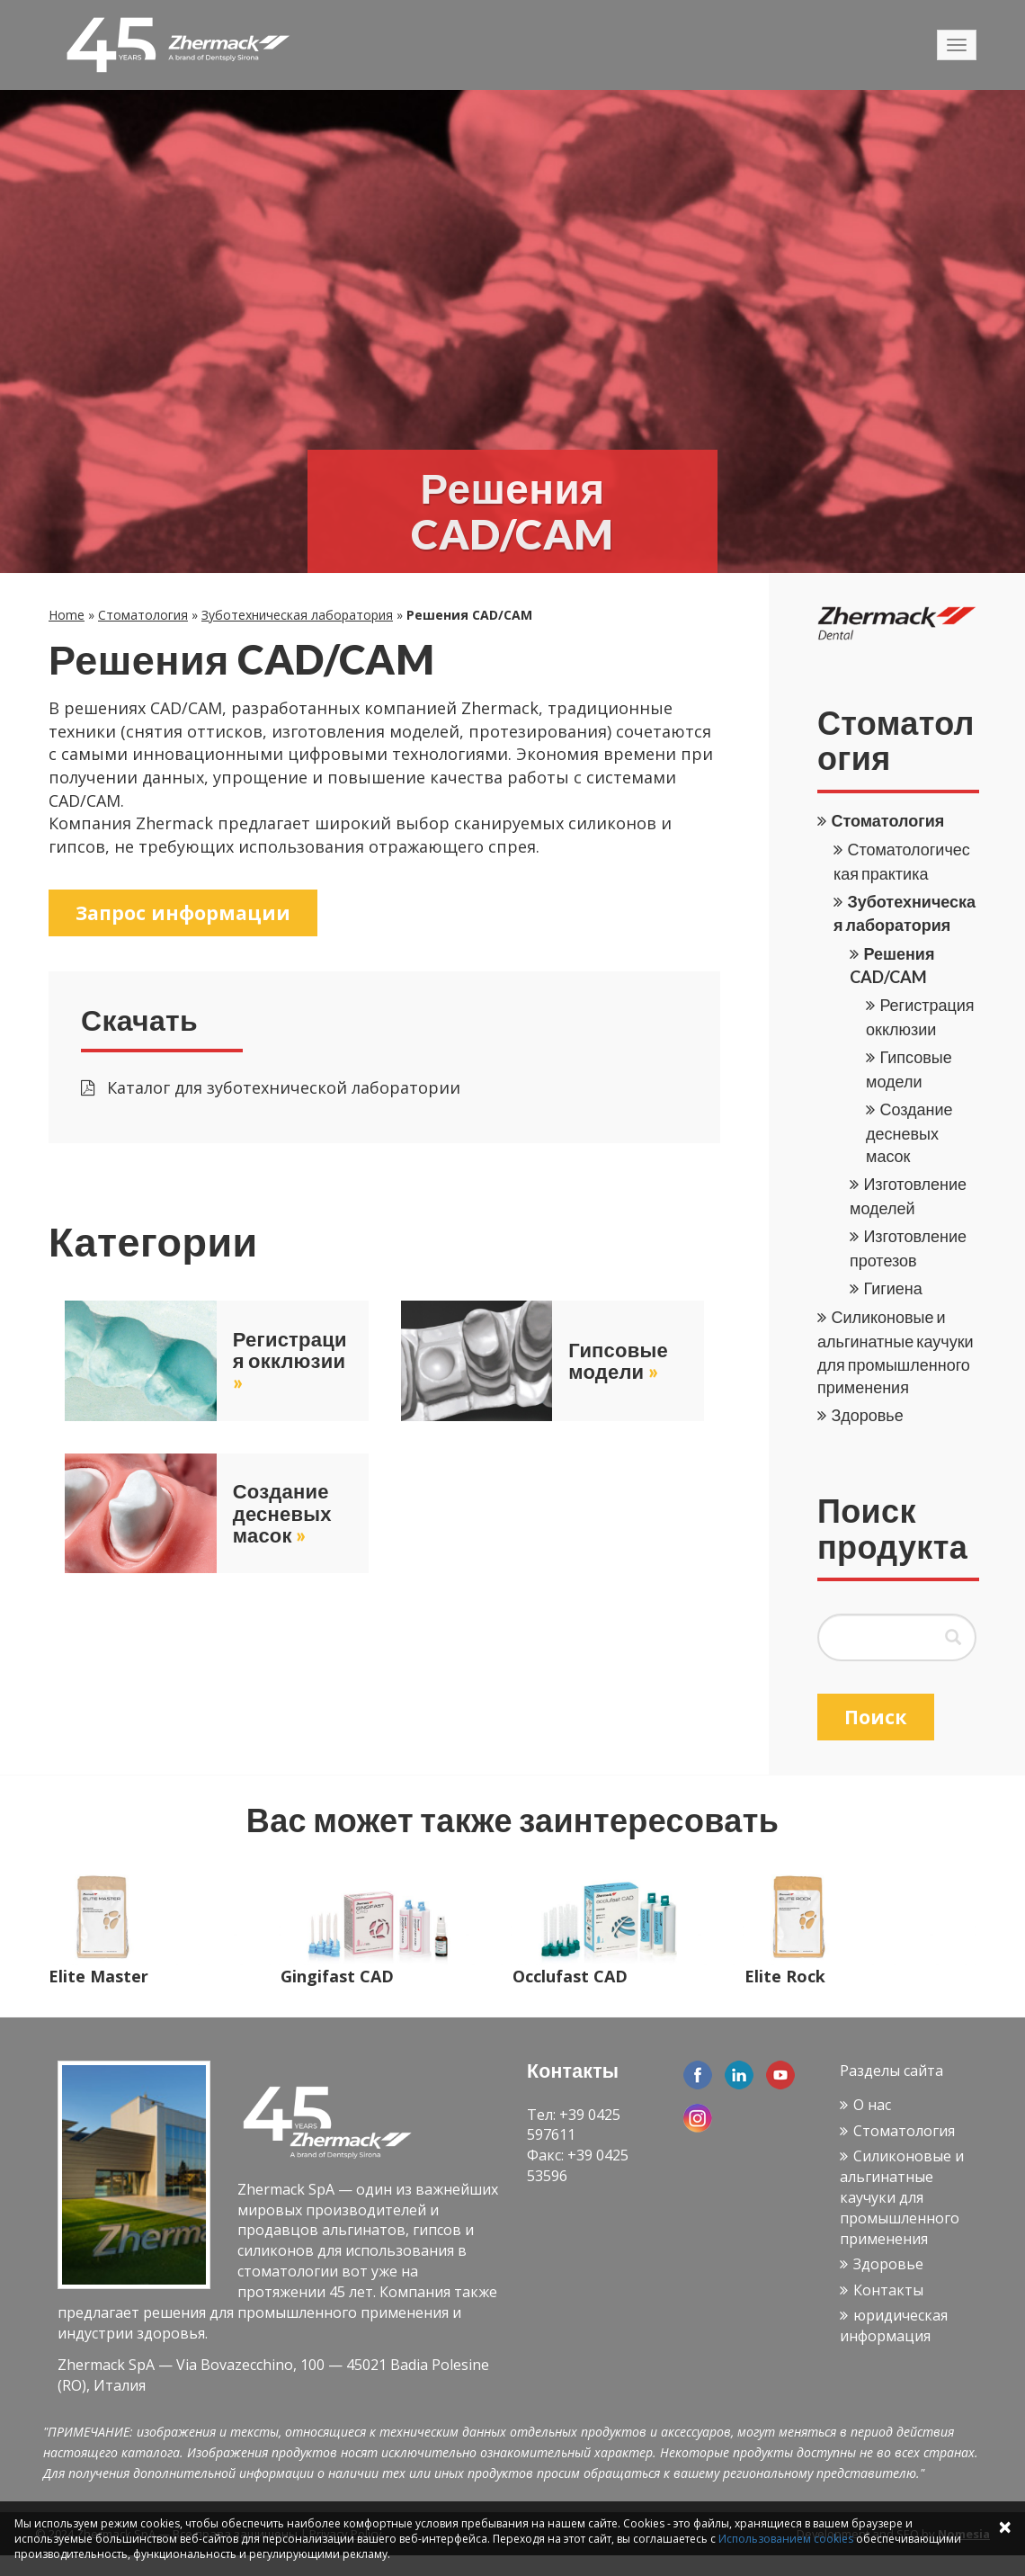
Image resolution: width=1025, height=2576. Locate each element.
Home (67, 614)
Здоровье (867, 1415)
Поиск (878, 1717)
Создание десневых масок (909, 1132)
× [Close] (1005, 2526)
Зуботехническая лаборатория (297, 614)
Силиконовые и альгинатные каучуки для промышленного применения (902, 2197)
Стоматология (143, 614)
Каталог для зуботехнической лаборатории (270, 1090)
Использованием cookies (785, 2538)
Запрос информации (188, 912)
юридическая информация (894, 2325)
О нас (872, 2105)
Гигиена (892, 1288)
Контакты (888, 2290)
